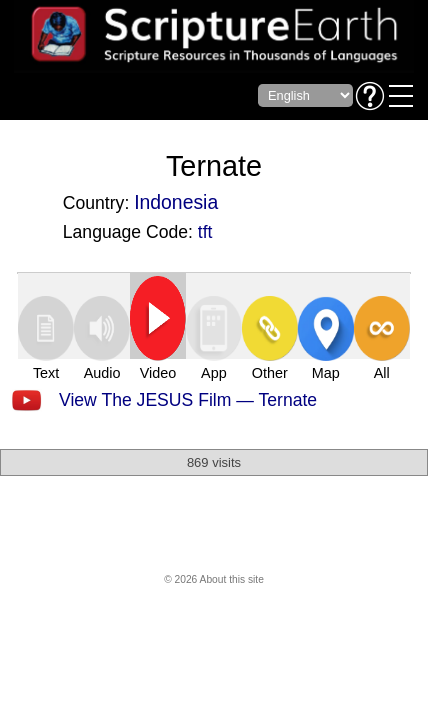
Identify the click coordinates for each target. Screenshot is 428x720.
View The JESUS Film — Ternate (188, 400)
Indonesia (176, 202)
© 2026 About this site (214, 579)
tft (205, 232)
